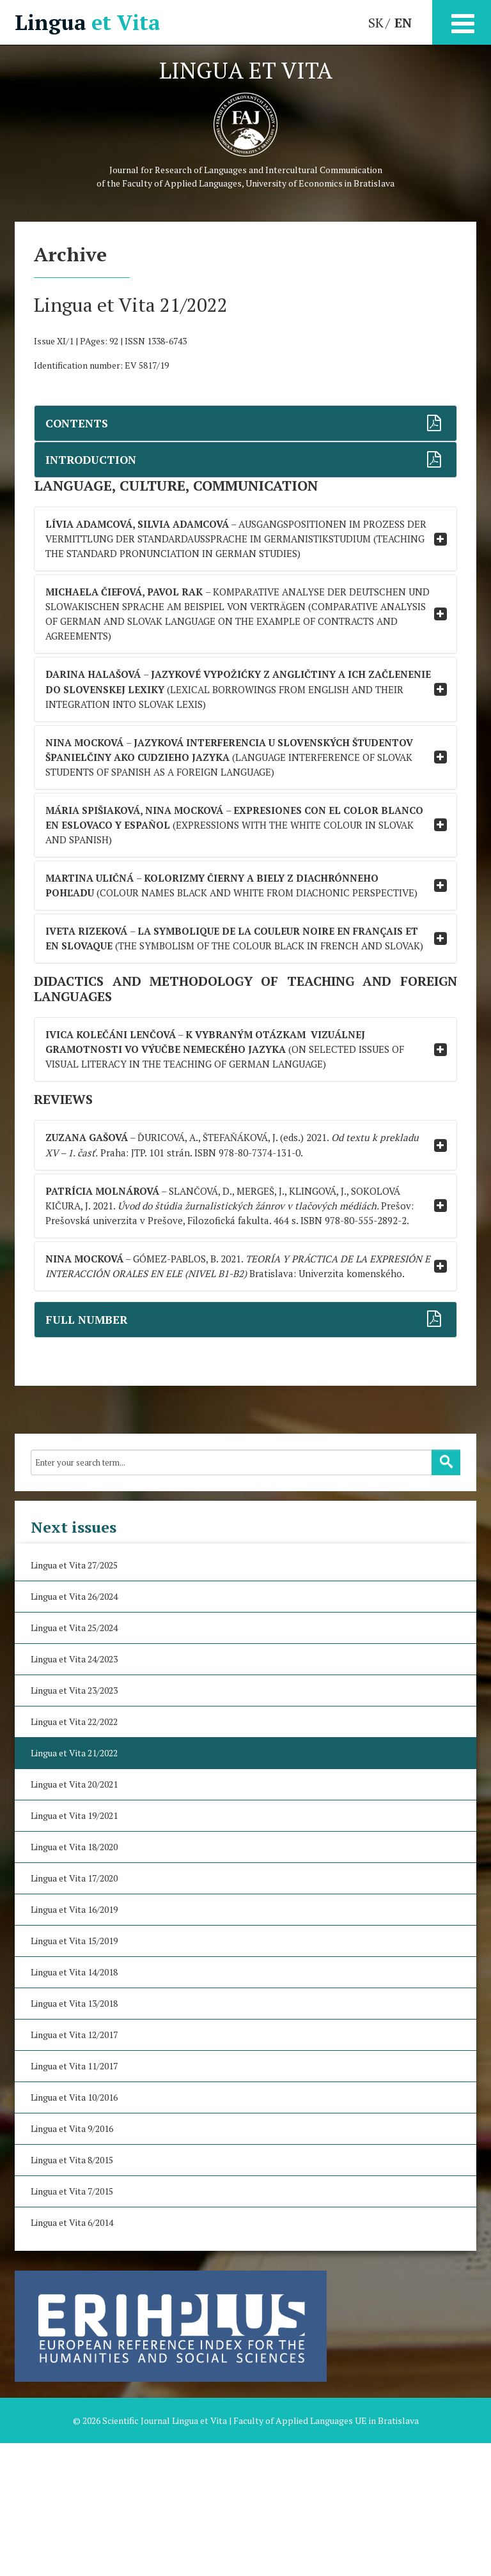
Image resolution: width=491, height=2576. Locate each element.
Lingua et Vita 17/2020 (74, 2011)
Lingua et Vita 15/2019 (74, 2073)
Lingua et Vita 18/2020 (74, 1980)
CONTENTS (77, 423)
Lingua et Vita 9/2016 (72, 2261)
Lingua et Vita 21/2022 (74, 1886)
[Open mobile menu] (461, 21)
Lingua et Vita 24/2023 (74, 1792)
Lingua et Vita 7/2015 (72, 2324)
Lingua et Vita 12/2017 (74, 2167)
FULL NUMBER (87, 1452)
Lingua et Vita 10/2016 (74, 2230)
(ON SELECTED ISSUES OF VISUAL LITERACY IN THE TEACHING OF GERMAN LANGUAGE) (234, 1140)
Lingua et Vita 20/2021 (74, 1917)
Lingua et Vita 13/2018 (74, 2136)
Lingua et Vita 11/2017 (74, 2199)
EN (403, 23)
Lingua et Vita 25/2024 (74, 1760)
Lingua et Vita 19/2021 (74, 1948)
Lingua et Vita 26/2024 (74, 1729)
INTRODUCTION (92, 459)
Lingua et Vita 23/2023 (74, 1823)
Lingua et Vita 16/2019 (74, 2042)
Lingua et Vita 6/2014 (72, 2355)
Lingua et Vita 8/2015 (72, 2293)
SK (376, 23)
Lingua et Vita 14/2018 (74, 2105)
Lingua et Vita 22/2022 (74, 1854)
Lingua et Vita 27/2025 (74, 1698)
